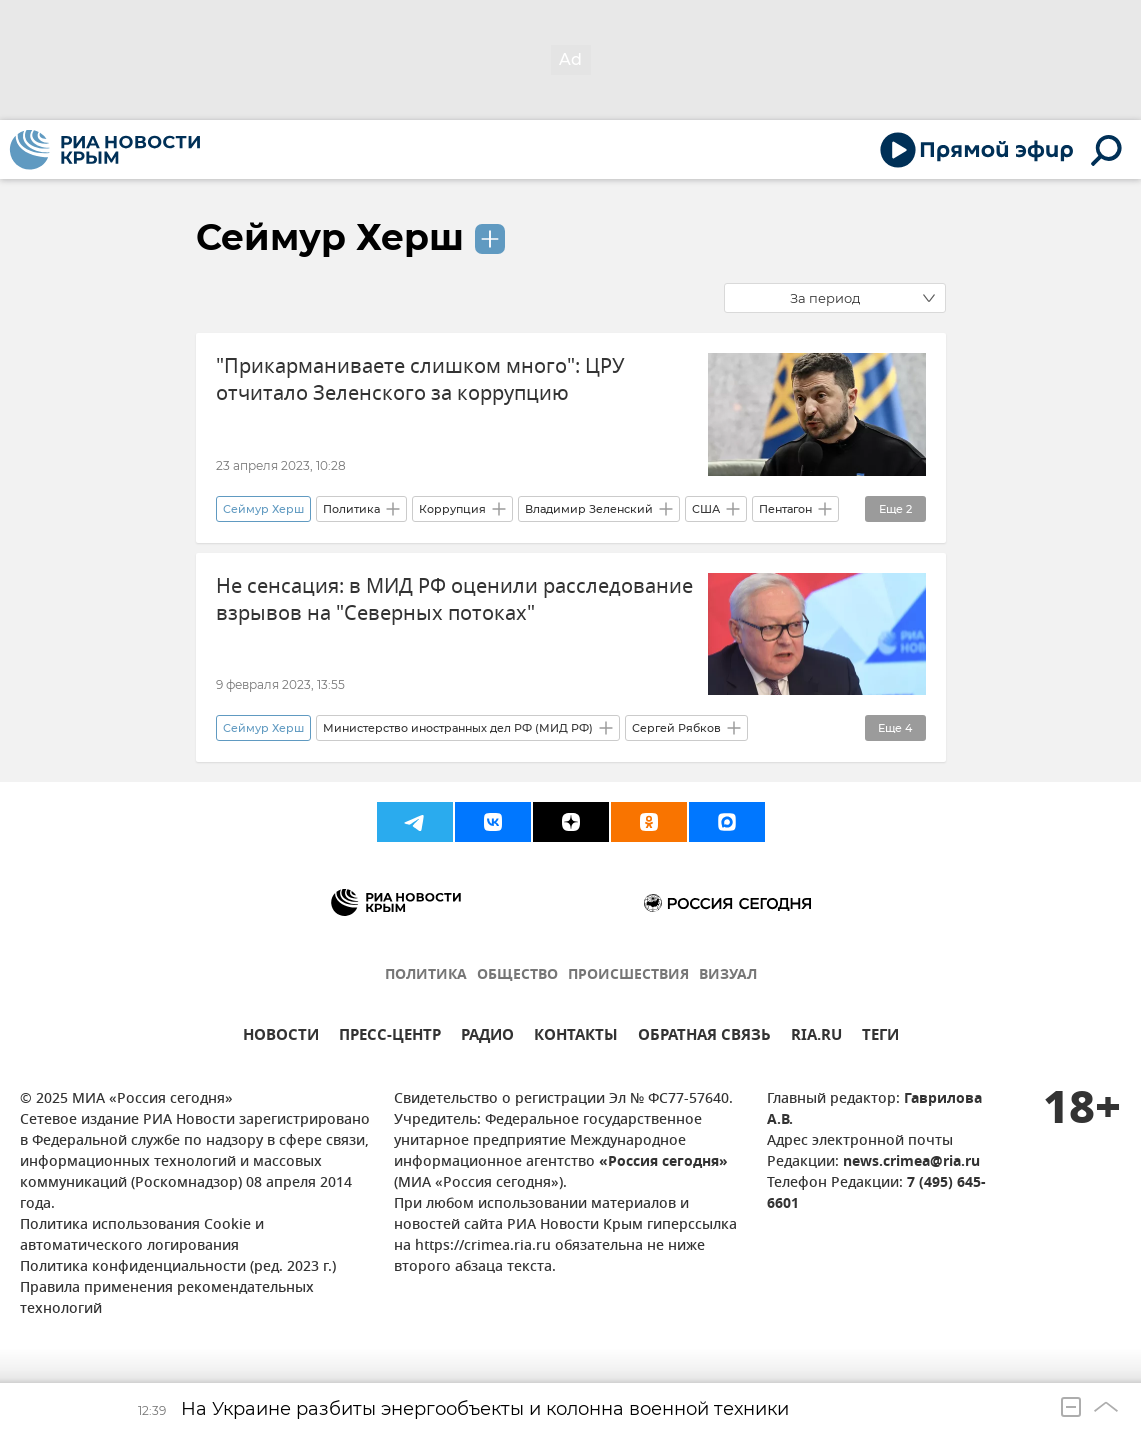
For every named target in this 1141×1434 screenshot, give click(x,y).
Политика (351, 509)
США (706, 509)
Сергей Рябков (676, 728)
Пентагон (785, 509)
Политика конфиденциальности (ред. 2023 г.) (178, 1267)
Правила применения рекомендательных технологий (167, 1299)
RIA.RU (816, 1037)
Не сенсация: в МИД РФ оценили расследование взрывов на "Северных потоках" (454, 600)
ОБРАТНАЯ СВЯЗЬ (704, 1037)
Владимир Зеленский (589, 509)
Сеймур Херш (330, 237)
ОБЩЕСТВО (517, 975)
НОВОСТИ (281, 1037)
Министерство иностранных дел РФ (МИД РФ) (458, 728)
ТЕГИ (880, 1037)
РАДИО (487, 1037)
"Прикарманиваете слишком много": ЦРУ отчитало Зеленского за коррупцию (420, 380)
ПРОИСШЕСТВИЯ (628, 975)
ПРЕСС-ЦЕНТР (390, 1037)
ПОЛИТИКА (426, 975)
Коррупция (452, 509)
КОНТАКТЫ (576, 1037)
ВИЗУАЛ (728, 975)
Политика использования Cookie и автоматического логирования (142, 1236)
